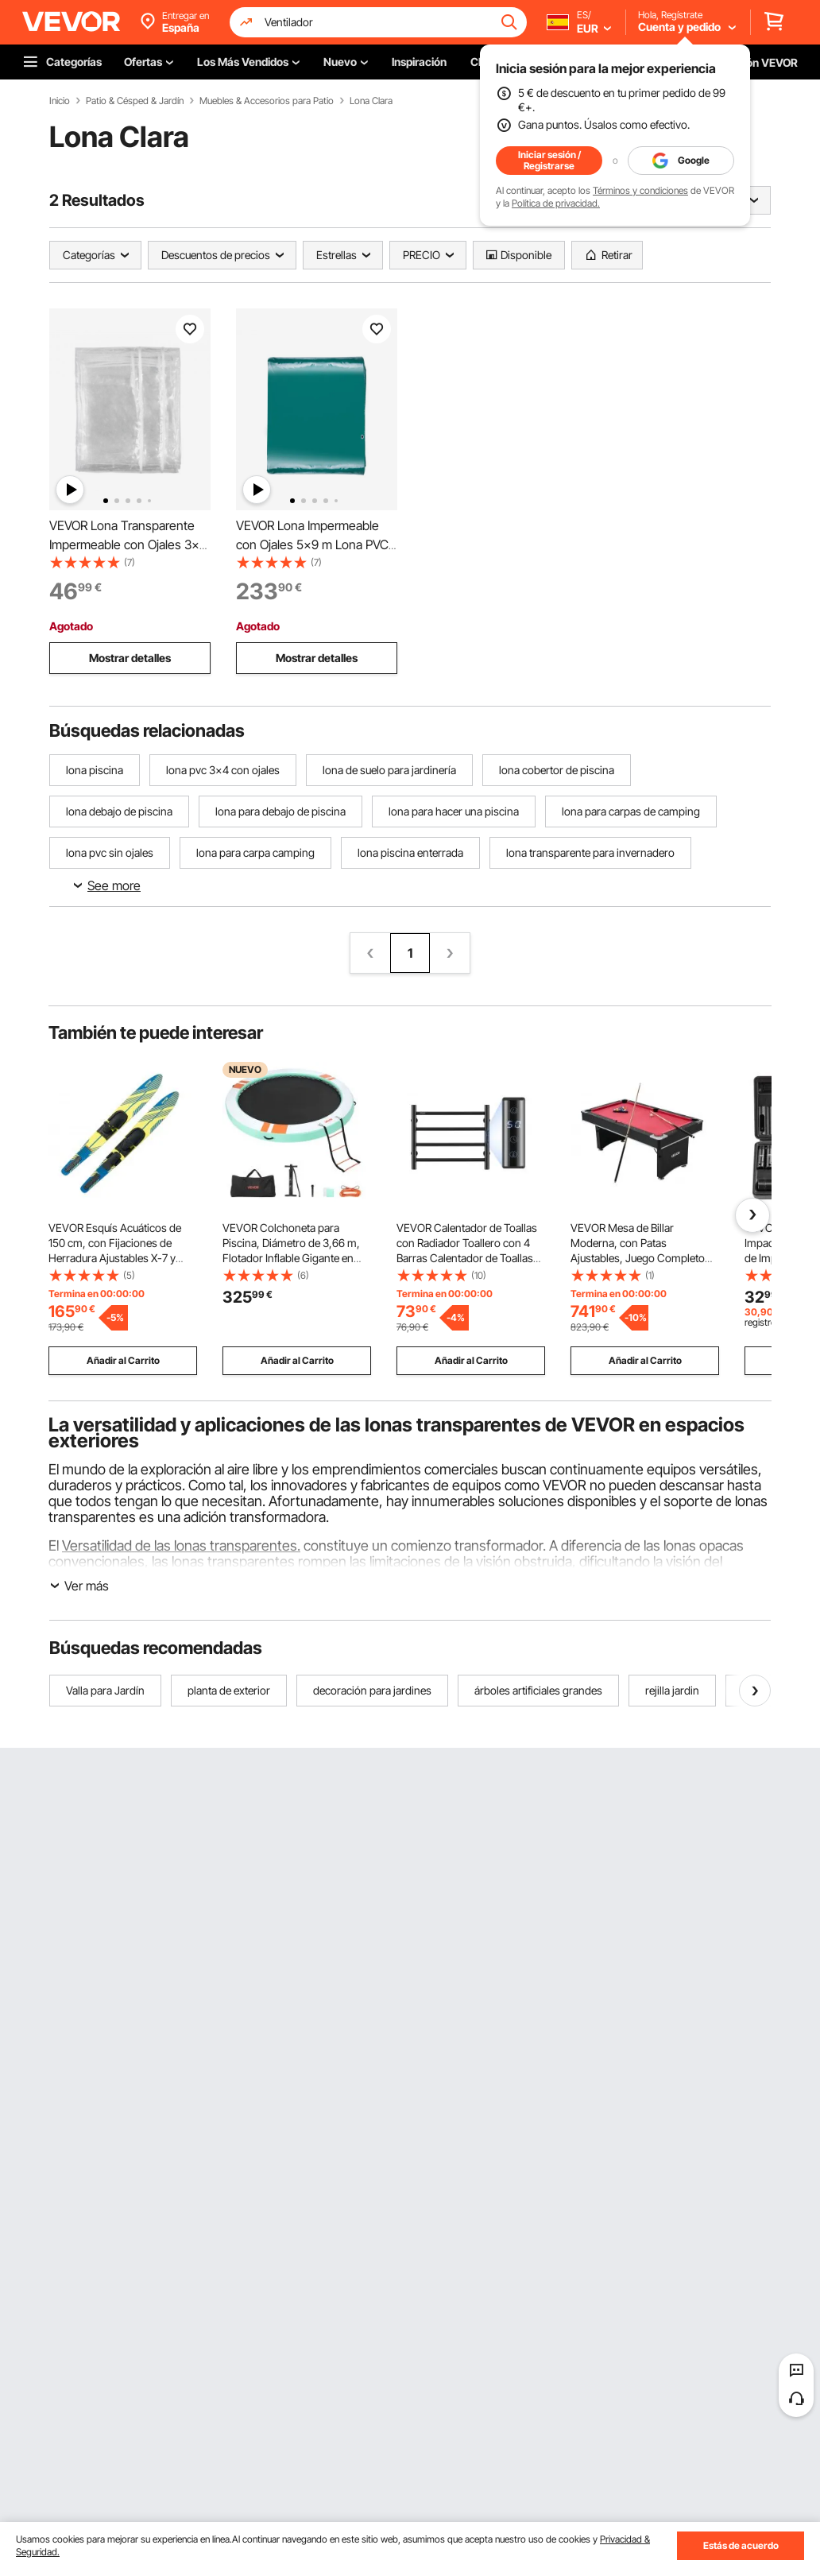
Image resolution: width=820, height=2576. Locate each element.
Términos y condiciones (640, 190)
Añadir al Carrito (123, 1360)
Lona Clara (371, 101)
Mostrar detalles (130, 657)
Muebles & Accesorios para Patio (266, 101)
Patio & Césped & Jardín (135, 101)
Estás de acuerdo (741, 2545)
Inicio (59, 101)
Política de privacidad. (556, 203)
